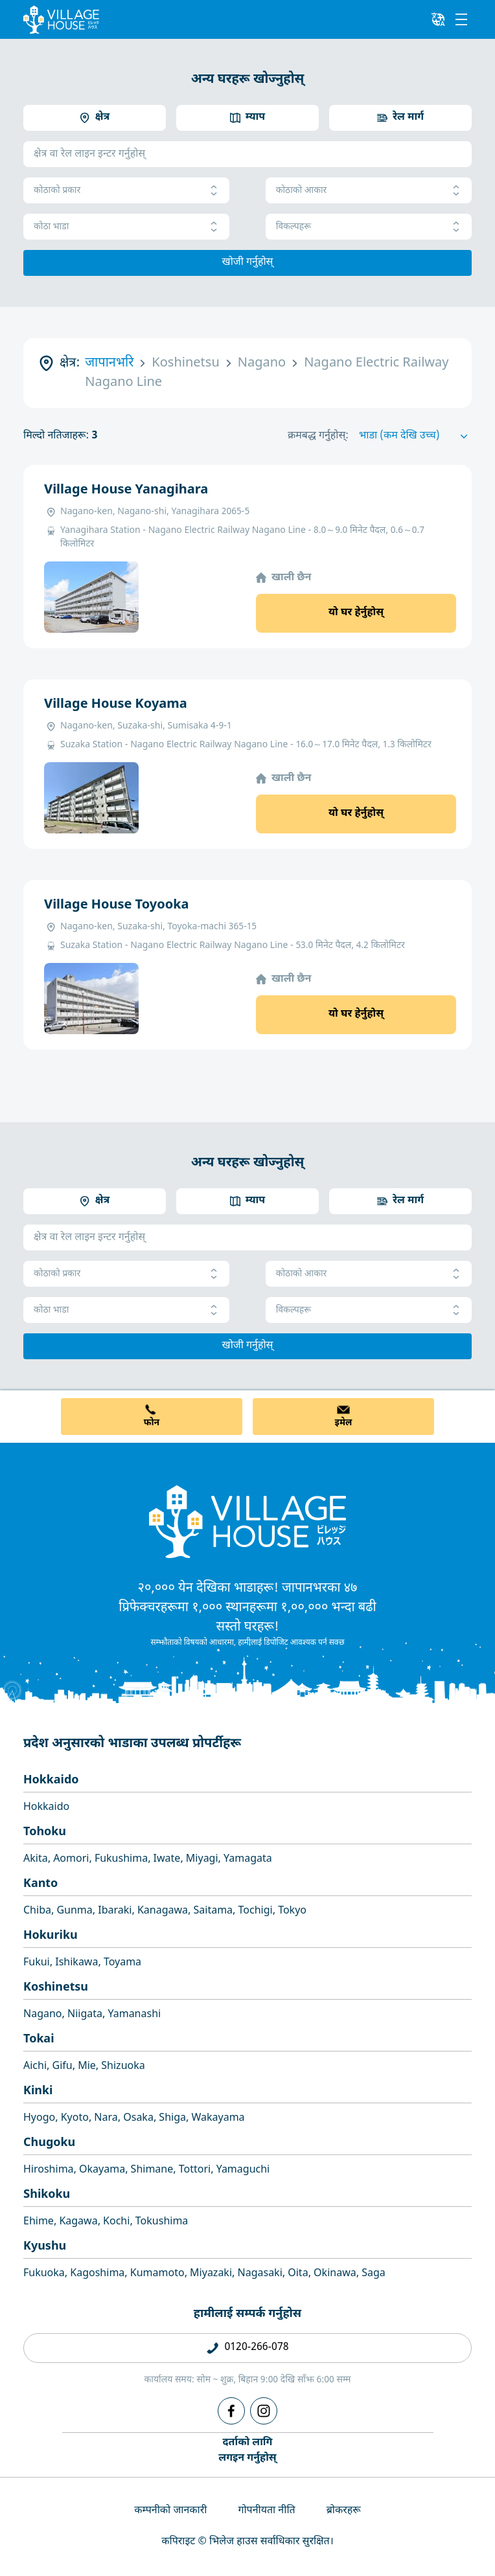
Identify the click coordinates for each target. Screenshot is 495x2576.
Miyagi (202, 1859)
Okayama (102, 2170)
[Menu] (461, 19)
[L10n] (438, 19)
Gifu (62, 2066)
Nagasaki (260, 2274)
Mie (87, 2066)
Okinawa (335, 2274)
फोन (151, 1423)
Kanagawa (162, 1911)
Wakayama (217, 2118)
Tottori (195, 2170)
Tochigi (255, 1911)
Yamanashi (134, 2015)
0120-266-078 (256, 2348)
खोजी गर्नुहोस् (247, 262)
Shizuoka (122, 2066)
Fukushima (121, 1859)
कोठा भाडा (126, 227)
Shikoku (46, 2194)
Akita (35, 1859)
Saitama (213, 1911)
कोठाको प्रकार (126, 191)
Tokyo (292, 1911)
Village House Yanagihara (126, 490)
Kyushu (44, 2246)
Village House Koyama (115, 704)
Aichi (35, 2066)
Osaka (138, 2118)
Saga (374, 2274)
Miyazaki (211, 2274)
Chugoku (49, 2143)
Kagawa (78, 2222)
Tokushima (162, 2222)
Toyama (122, 1963)
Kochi (116, 2222)
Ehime (38, 2222)
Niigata (84, 2015)
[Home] (247, 1521)
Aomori (71, 1859)
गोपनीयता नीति (266, 2511)
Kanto (40, 1884)
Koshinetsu (55, 1987)
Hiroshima (48, 2170)
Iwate (167, 1859)
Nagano (42, 2015)
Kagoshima (97, 2274)
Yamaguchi (243, 2170)
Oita (298, 2274)
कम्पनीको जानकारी (170, 2511)
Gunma (74, 1911)
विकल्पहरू (368, 227)
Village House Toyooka (116, 905)
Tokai (38, 2039)
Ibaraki (115, 1911)
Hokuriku (50, 1935)
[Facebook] (231, 2410)
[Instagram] (263, 2410)
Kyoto (75, 2118)
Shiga (172, 2118)
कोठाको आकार (368, 191)
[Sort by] (415, 436)
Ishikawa (76, 1963)
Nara (105, 2118)
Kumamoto (157, 2274)
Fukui (36, 1963)
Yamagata (248, 1859)
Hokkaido (51, 1780)
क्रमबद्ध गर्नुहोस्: (318, 436)
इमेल (343, 1423)
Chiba (37, 1911)
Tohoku (44, 1832)
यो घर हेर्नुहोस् (356, 613)
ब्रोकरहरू (344, 2511)
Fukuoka (44, 2274)
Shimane (152, 2170)
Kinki (37, 2091)
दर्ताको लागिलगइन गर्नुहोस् (247, 2450)
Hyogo (39, 2118)
